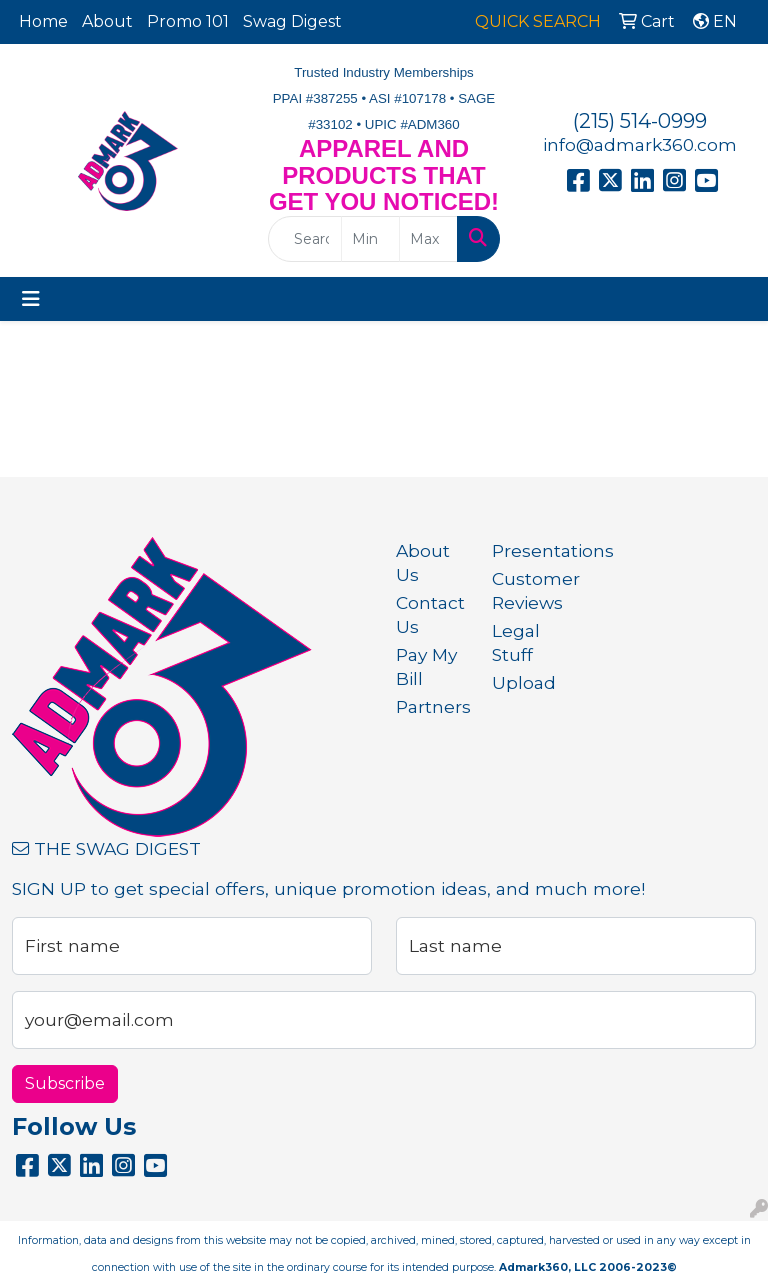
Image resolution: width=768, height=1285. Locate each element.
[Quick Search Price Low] (370, 239)
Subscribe (65, 1083)
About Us (423, 562)
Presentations (528, 550)
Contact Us (430, 614)
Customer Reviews (528, 590)
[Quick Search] (305, 239)
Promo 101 (188, 21)
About (107, 21)
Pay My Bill (426, 666)
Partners (432, 706)
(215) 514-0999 (640, 121)
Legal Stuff (516, 642)
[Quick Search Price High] (428, 239)
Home (43, 21)
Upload (524, 682)
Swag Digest (292, 21)
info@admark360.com (640, 144)
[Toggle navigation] (31, 299)
